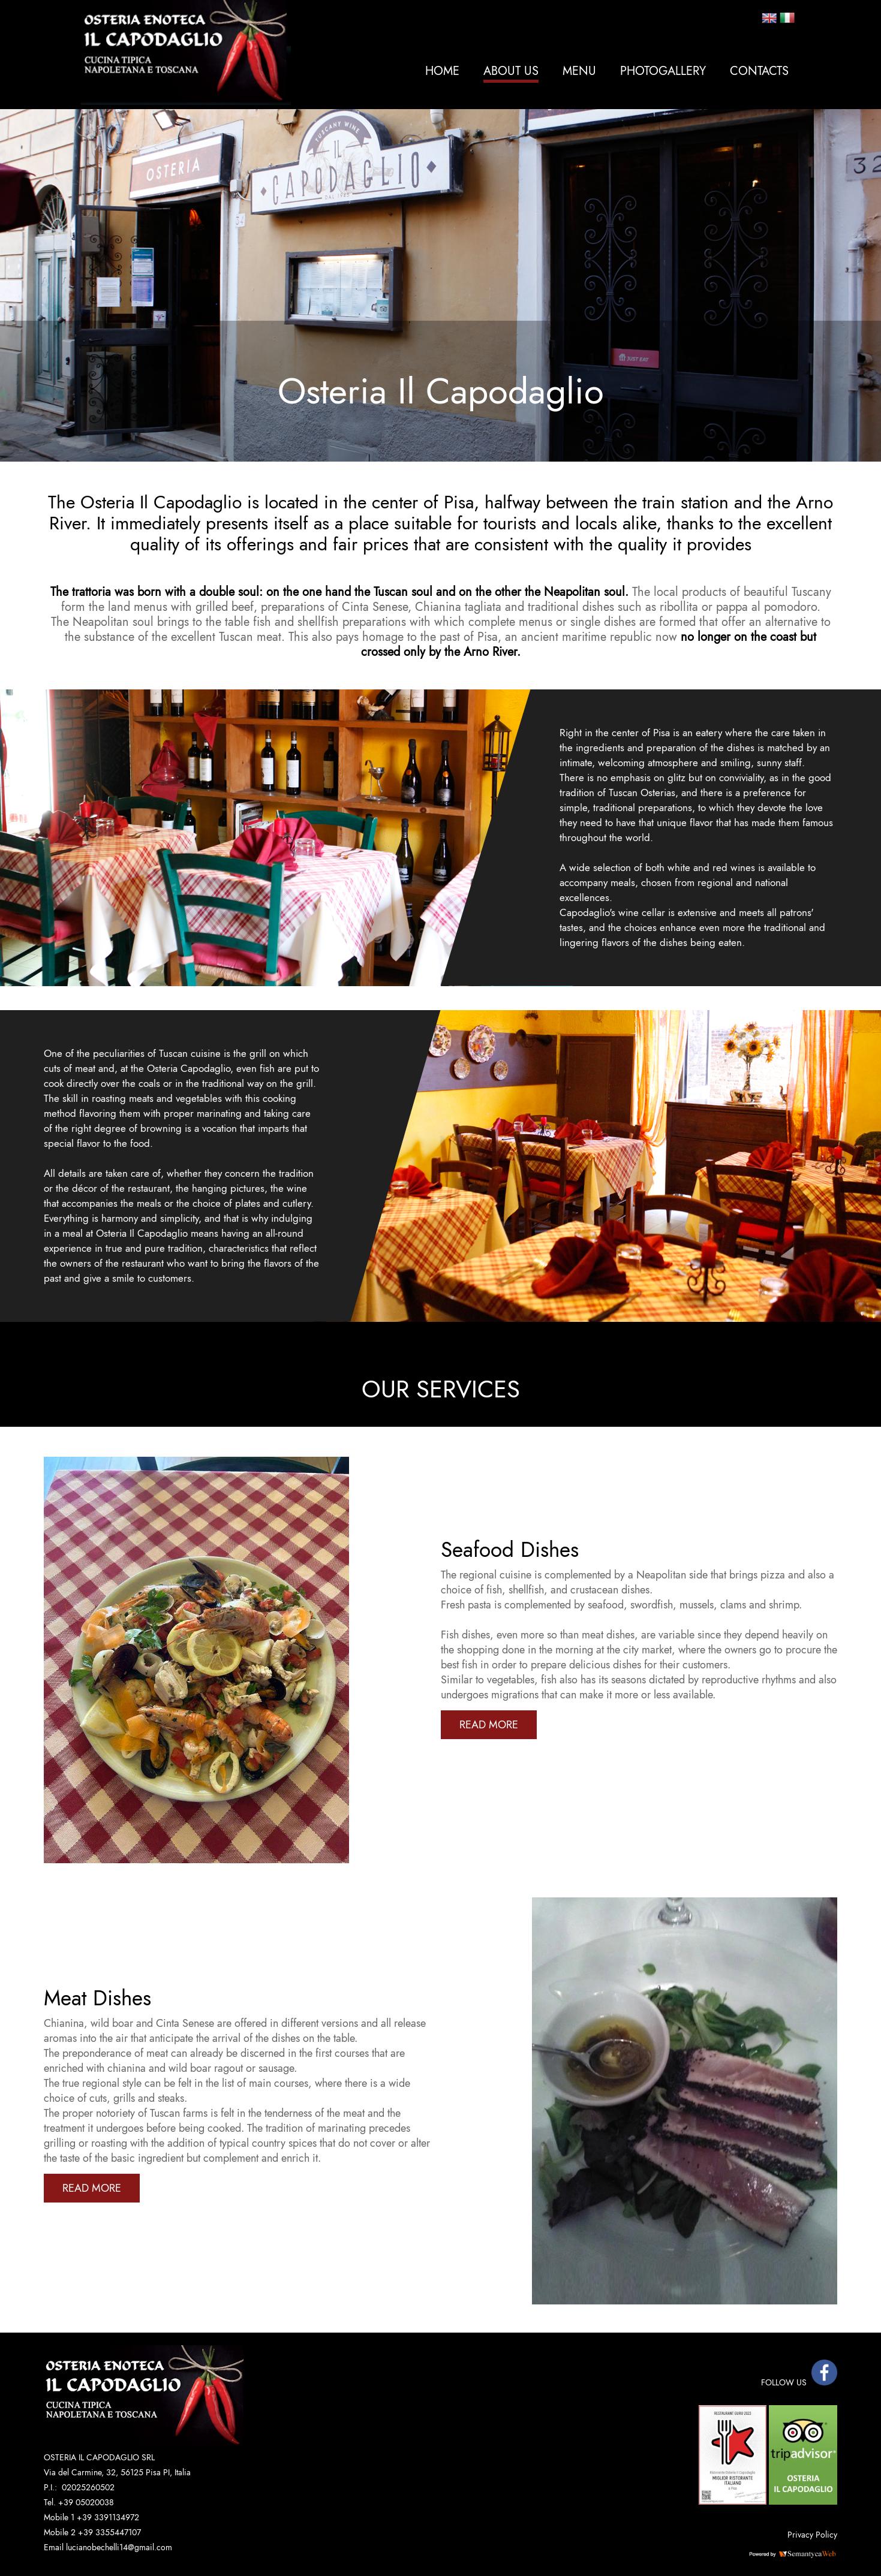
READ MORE (488, 1725)
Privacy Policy (812, 2535)
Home (442, 71)
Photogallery (663, 71)
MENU (579, 71)
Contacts (759, 71)
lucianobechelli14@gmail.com (119, 2547)
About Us (511, 71)
